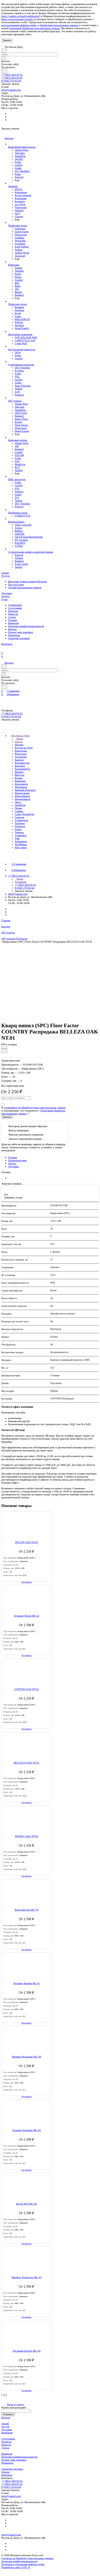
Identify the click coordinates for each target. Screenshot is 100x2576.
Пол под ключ (16, 584)
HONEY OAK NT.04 (26, 1836)
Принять (7, 40)
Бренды (12, 629)
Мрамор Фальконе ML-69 (26, 2056)
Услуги (5, 2426)
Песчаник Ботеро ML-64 (26, 2350)
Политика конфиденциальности (26, 626)
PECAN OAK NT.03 (26, 1542)
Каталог (5, 2417)
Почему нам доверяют (20, 632)
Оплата (12, 1163)
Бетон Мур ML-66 (26, 2203)
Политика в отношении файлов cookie (22, 2564)
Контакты (6, 2475)
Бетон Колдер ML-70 (26, 1909)
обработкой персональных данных (58, 25)
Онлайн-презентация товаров (24, 587)
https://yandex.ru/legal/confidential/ (20, 16)
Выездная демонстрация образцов (27, 581)
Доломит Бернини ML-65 (26, 2130)
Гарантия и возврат (19, 638)
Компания (7, 2432)
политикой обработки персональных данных (34, 28)
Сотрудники (15, 608)
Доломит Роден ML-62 (26, 1615)
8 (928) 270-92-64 (11, 80)
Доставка (13, 1166)
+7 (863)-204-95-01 (12, 74)
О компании (15, 605)
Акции (5, 2423)
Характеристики (17, 1160)
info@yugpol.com (11, 89)
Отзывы (12, 620)
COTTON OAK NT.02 (26, 1689)
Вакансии (13, 623)
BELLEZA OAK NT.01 (26, 1762)
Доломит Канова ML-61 (26, 1983)
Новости (13, 614)
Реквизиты (14, 635)
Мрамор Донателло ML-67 (26, 2277)
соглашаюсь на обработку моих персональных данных (35, 1107)
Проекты (13, 611)
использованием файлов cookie (19, 25)
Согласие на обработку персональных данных (27, 2558)
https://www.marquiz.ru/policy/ (18, 19)
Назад (19, 738)
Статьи (12, 617)
